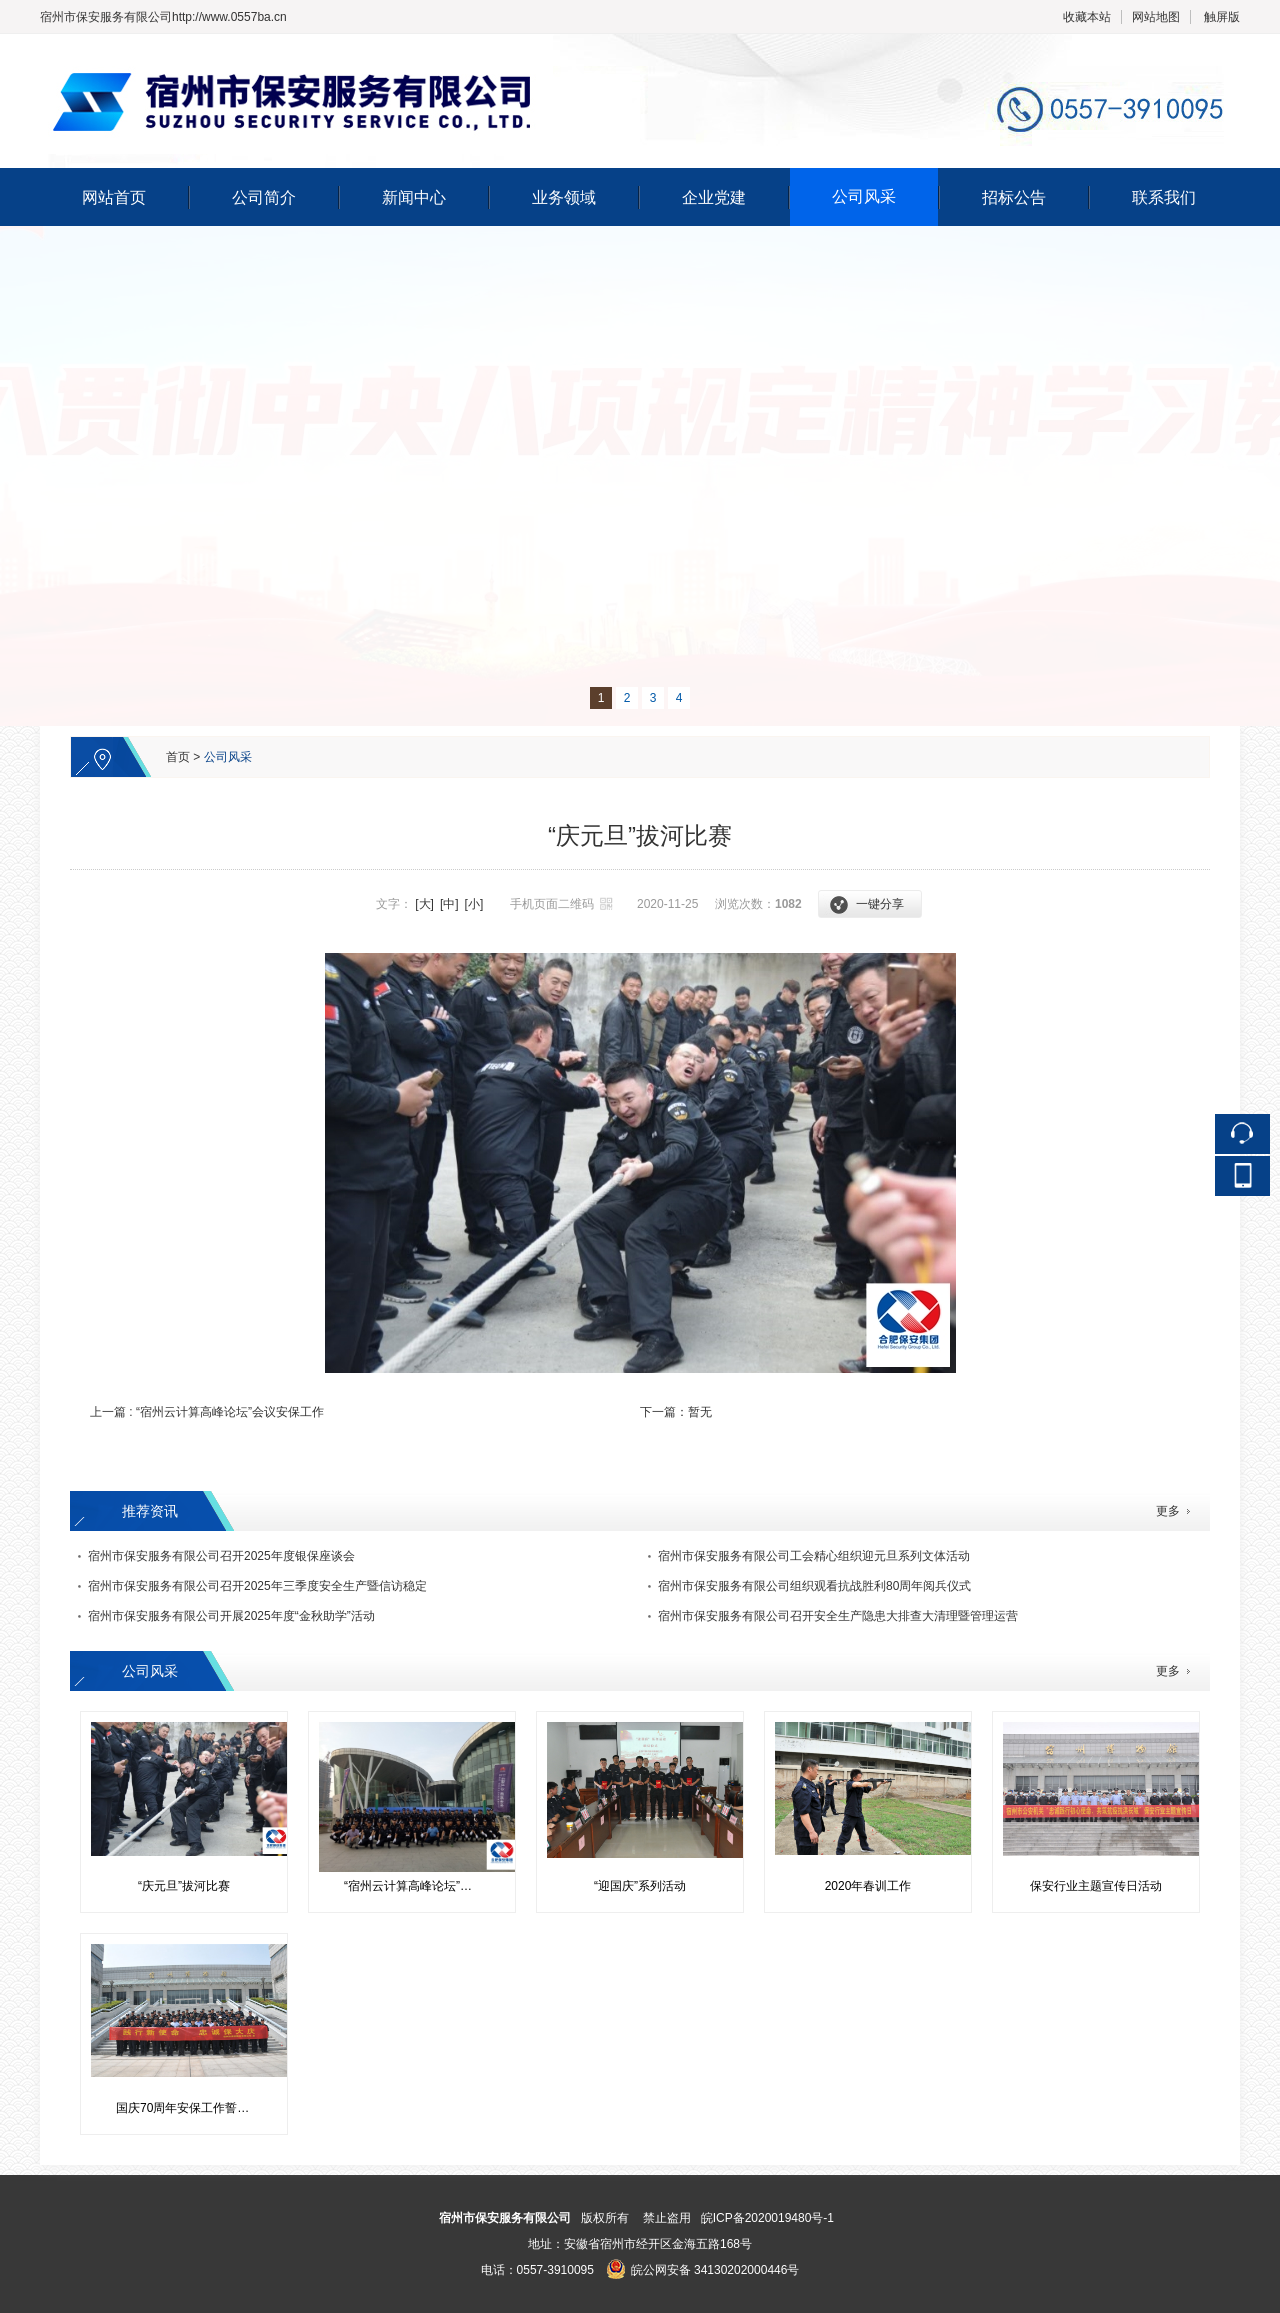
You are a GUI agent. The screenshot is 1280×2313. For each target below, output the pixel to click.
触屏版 (1222, 17)
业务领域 (564, 197)
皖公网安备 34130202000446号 (703, 2270)
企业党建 (714, 197)
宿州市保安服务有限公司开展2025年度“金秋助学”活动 (231, 1616)
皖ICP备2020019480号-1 (767, 2218)
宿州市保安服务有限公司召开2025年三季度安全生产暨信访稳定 (257, 1586)
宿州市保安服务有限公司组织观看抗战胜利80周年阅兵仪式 (814, 1586)
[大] (424, 904)
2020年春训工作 (868, 1886)
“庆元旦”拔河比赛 (184, 1886)
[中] (449, 904)
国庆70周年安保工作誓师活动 (191, 2108)
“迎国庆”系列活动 (640, 1886)
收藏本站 (1087, 17)
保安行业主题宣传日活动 (1096, 1886)
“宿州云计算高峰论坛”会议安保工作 (230, 1412)
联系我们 (1164, 197)
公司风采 (864, 196)
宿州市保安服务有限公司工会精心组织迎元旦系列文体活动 (814, 1556)
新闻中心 (414, 197)
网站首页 (114, 197)
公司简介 (264, 197)
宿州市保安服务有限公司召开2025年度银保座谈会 (221, 1556)
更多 (1168, 1511)
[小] (474, 904)
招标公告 (1014, 197)
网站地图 (1156, 17)
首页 (178, 757)
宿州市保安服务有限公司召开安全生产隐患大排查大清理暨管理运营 (838, 1616)
